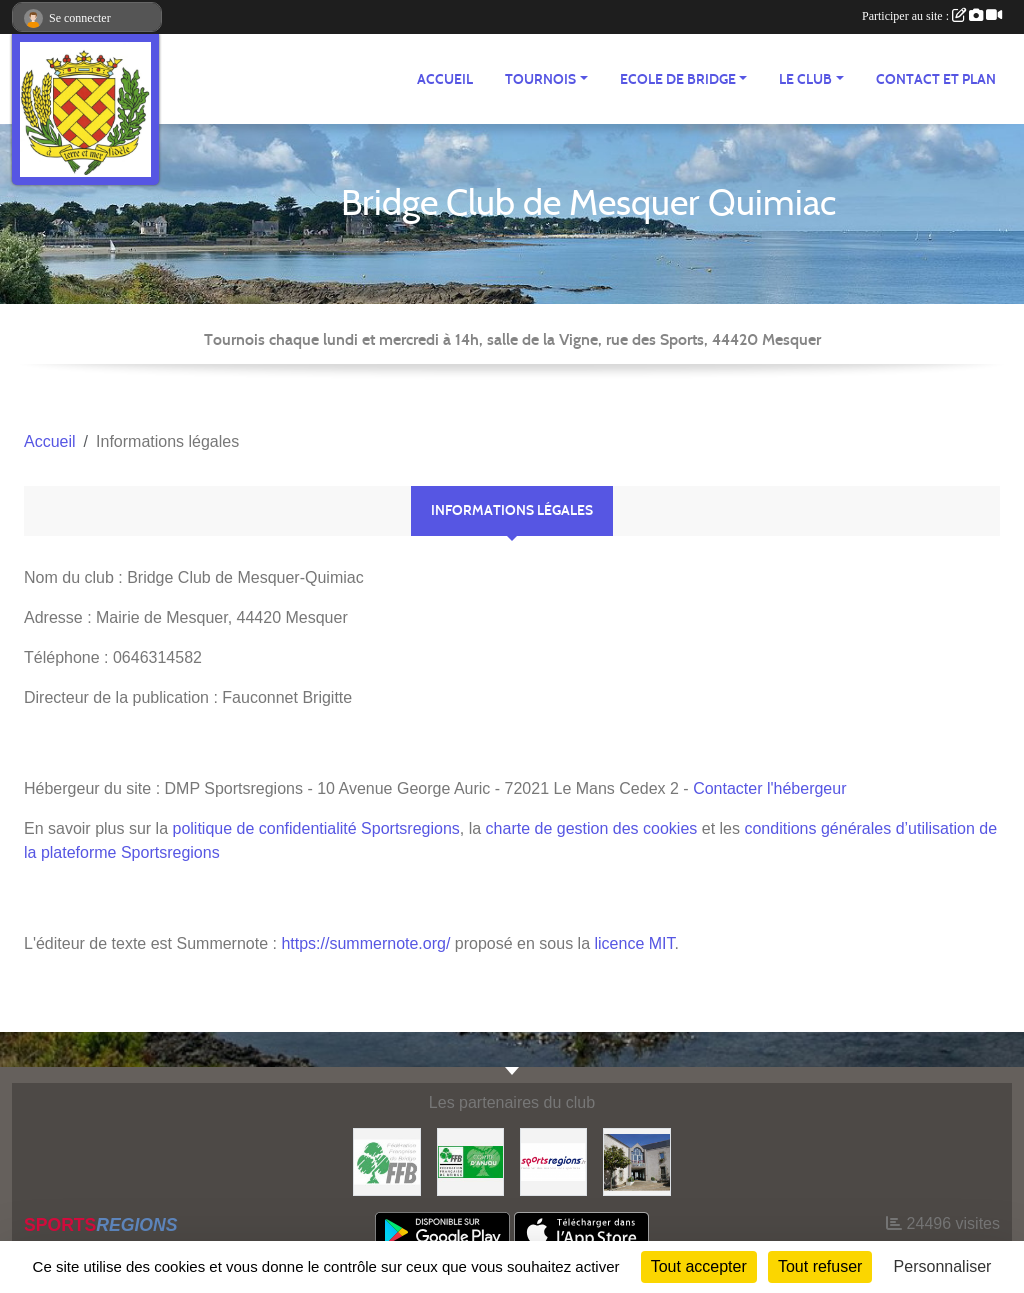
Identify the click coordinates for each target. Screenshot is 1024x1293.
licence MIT (634, 943)
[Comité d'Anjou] (470, 1160)
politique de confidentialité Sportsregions (316, 828)
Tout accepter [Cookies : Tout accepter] (699, 1266)
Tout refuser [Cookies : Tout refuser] (820, 1266)
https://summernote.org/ (365, 943)
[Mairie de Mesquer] (636, 1160)
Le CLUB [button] (805, 79)
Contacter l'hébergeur (769, 788)
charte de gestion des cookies (592, 828)
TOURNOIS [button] (540, 79)
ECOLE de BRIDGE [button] (678, 79)
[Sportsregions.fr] (553, 1160)
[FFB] (386, 1160)
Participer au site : (932, 16)
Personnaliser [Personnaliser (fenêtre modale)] (943, 1266)
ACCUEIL (445, 79)
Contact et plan (936, 79)
